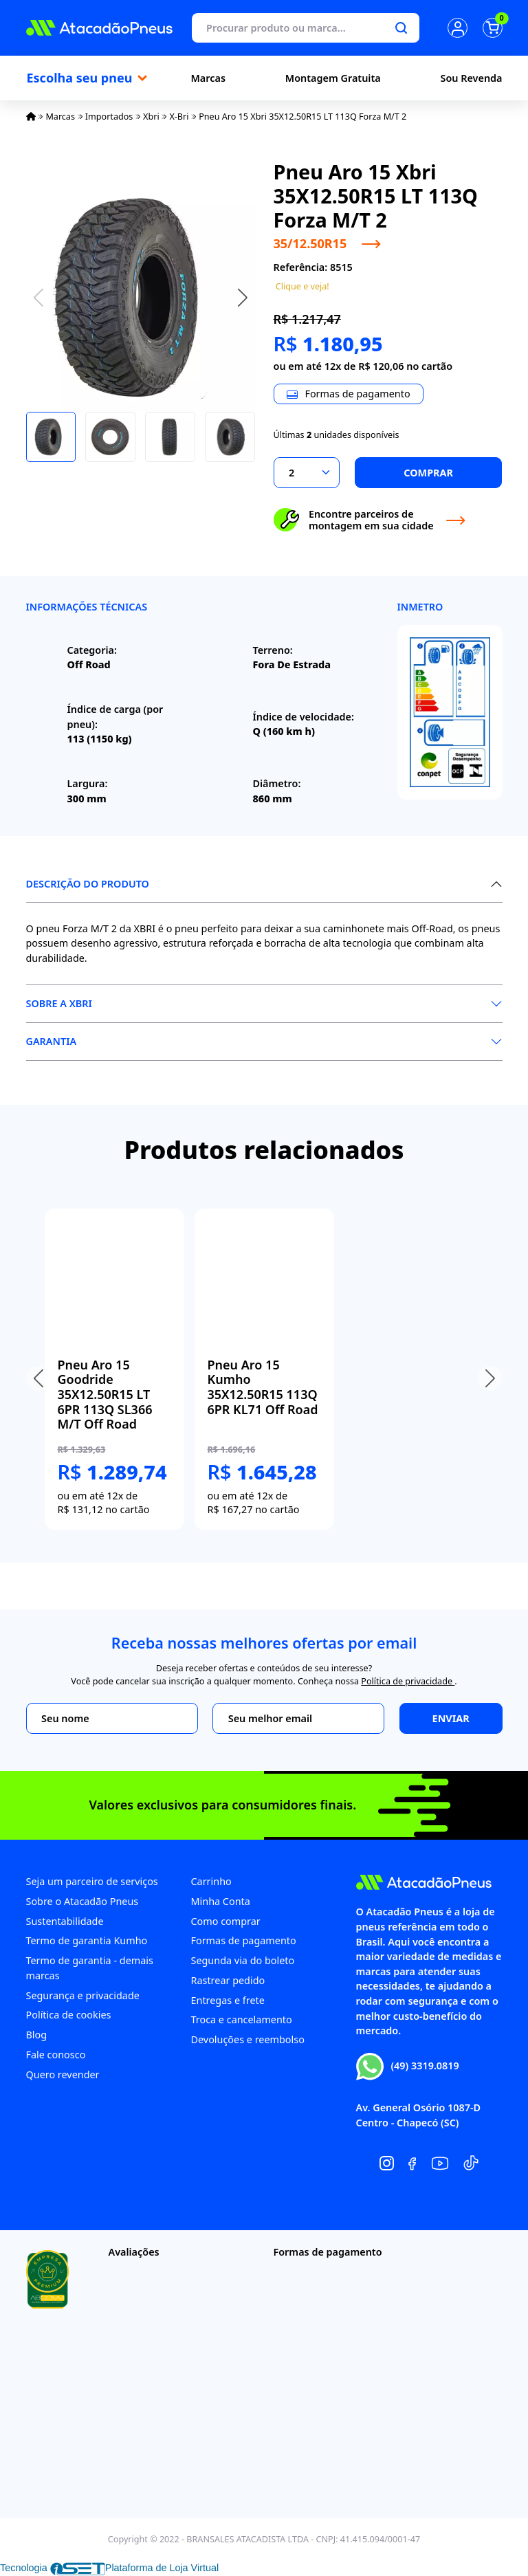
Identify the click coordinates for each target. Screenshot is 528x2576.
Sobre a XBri (59, 1003)
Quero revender (63, 2074)
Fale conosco (56, 2054)
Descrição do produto (87, 883)
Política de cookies (68, 2014)
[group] (114, 1369)
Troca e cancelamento (241, 2019)
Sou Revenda (472, 78)
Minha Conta (220, 1901)
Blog (36, 2034)
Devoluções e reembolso (248, 2039)
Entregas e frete (228, 2000)
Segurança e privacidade (83, 1995)
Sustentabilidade (65, 1921)
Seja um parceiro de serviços (92, 1881)
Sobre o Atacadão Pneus (82, 1901)
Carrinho (211, 1881)
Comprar (428, 472)
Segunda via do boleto (243, 1960)
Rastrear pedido (228, 1980)
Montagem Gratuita (333, 78)
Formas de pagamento (243, 1940)
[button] (242, 297)
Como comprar (226, 1921)
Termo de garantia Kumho (87, 1940)
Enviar (451, 1718)
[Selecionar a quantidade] (307, 472)
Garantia (51, 1041)
